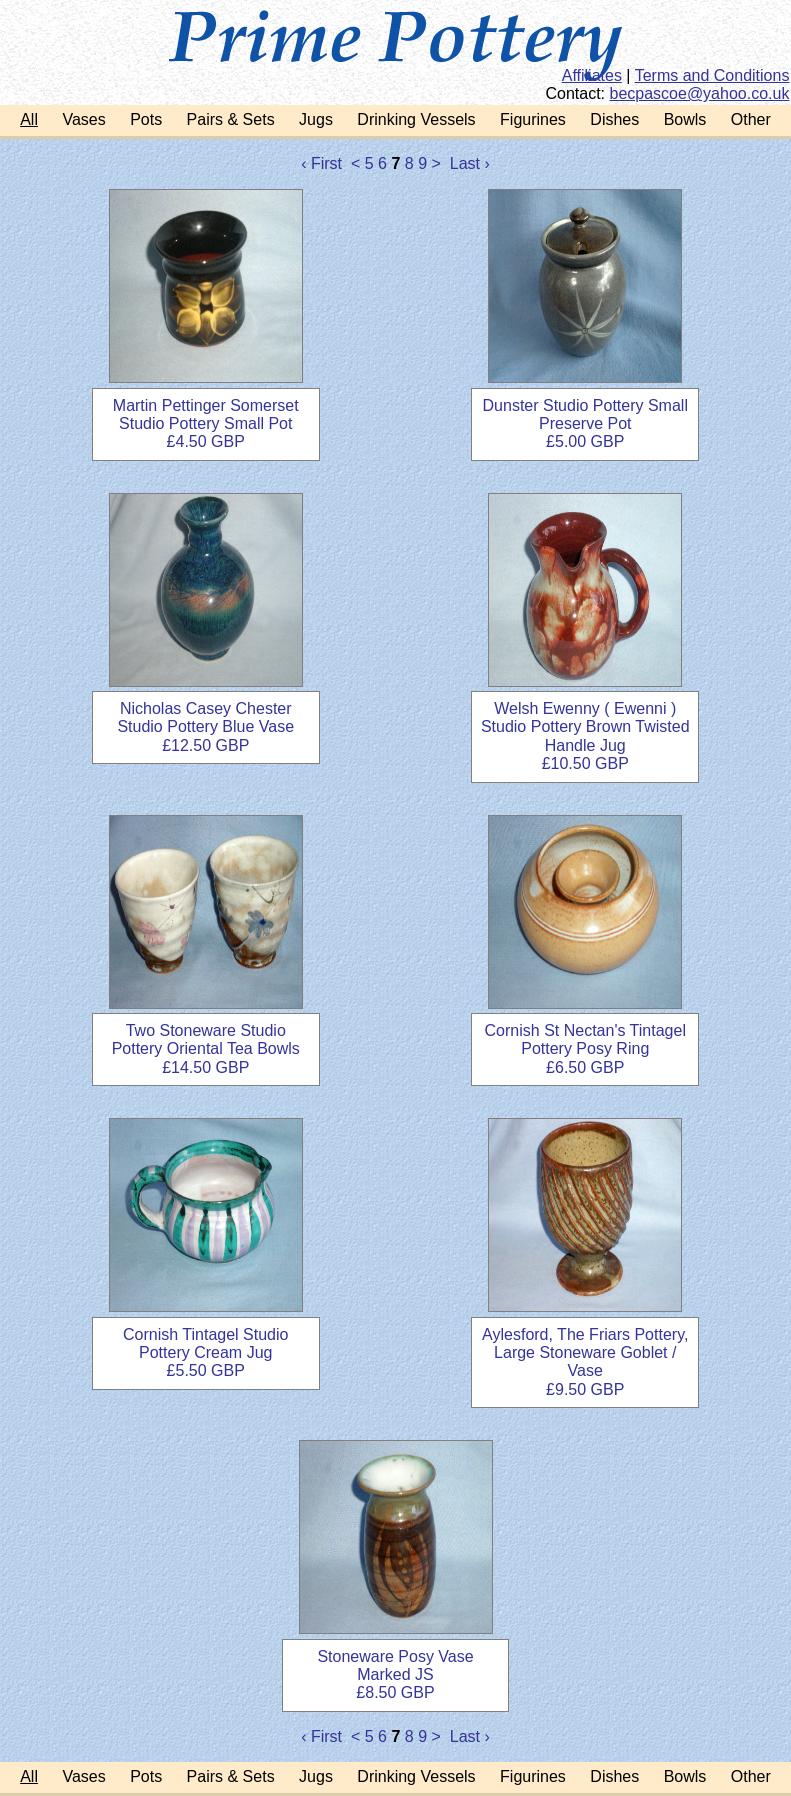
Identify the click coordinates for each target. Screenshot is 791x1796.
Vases (83, 119)
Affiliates (592, 75)
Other (751, 119)
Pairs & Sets (231, 119)
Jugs (316, 119)
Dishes (614, 119)
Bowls (685, 119)
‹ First (321, 163)
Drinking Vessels (416, 119)
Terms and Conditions (712, 75)
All (29, 119)
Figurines (533, 119)
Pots (146, 119)
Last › (470, 163)
